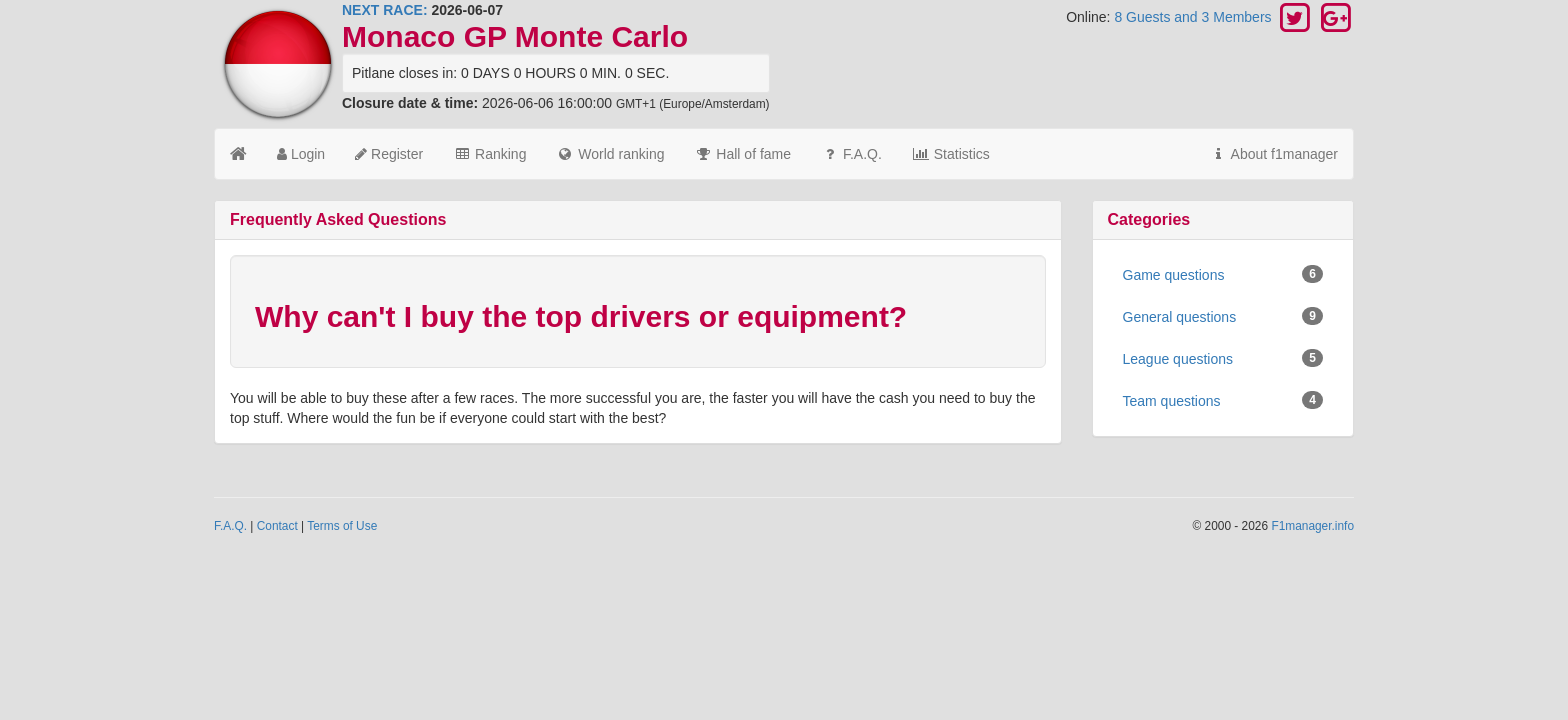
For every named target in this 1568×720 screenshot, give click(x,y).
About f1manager (1273, 154)
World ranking (610, 154)
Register (389, 154)
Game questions (1223, 274)
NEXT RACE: (385, 10)
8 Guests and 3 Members (1194, 17)
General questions (1223, 316)
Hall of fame (742, 154)
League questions (1223, 358)
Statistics (951, 154)
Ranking (489, 154)
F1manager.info (1312, 526)
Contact (277, 526)
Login (301, 154)
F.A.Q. (851, 154)
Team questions (1223, 400)
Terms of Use (342, 526)
